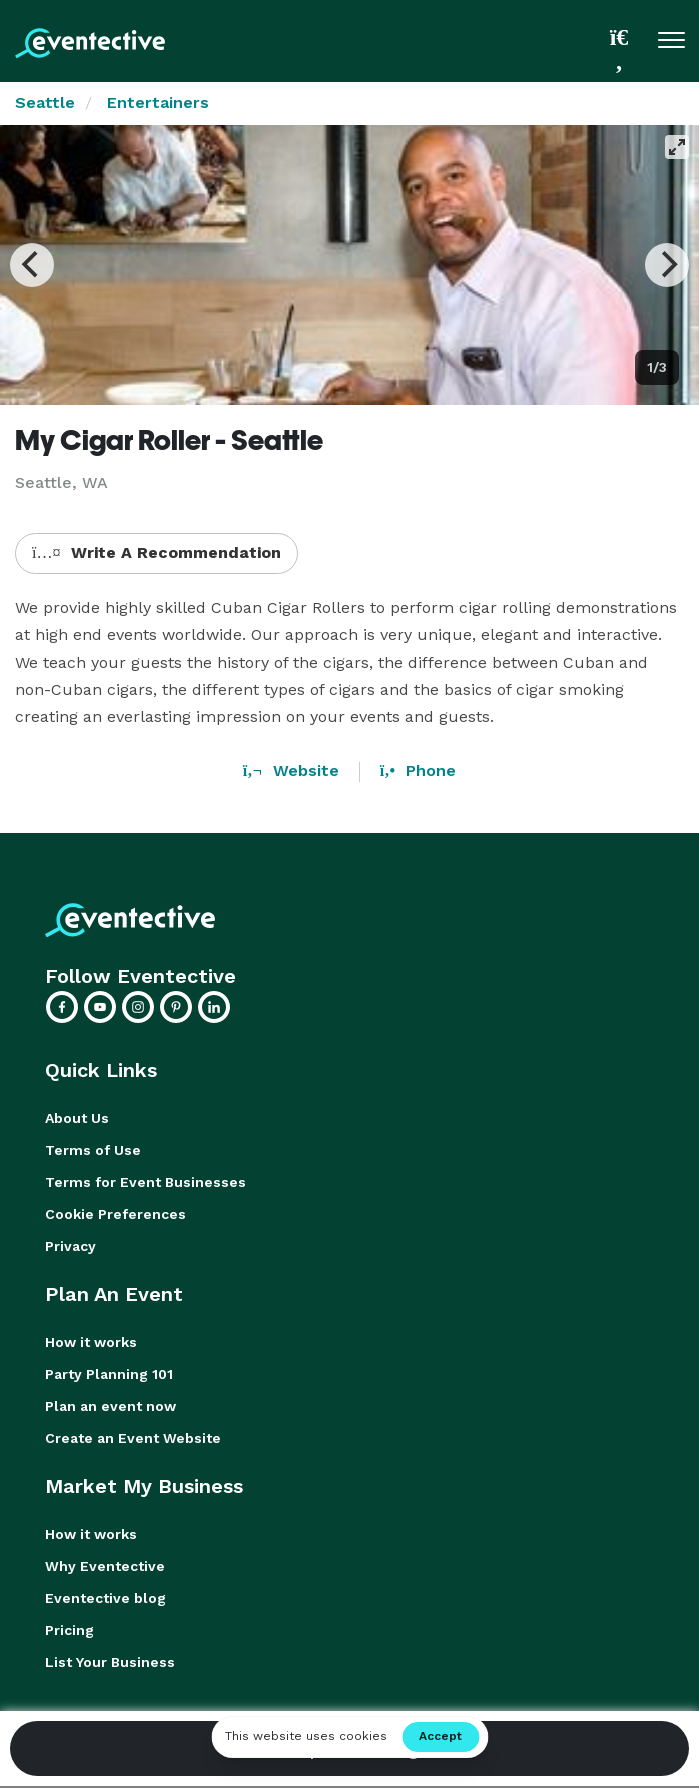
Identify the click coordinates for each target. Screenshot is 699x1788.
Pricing (69, 1630)
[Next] (667, 265)
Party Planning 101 (109, 1374)
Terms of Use (93, 1150)
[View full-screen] (677, 147)
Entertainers (158, 102)
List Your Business (110, 1662)
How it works (91, 1342)
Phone (418, 770)
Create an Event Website (133, 1438)
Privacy (70, 1246)
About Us (77, 1118)
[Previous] (32, 265)
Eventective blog (105, 1598)
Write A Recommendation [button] (156, 552)
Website (291, 770)
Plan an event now (110, 1406)
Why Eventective (105, 1566)
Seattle (45, 102)
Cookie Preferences (115, 1214)
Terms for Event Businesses (145, 1182)
